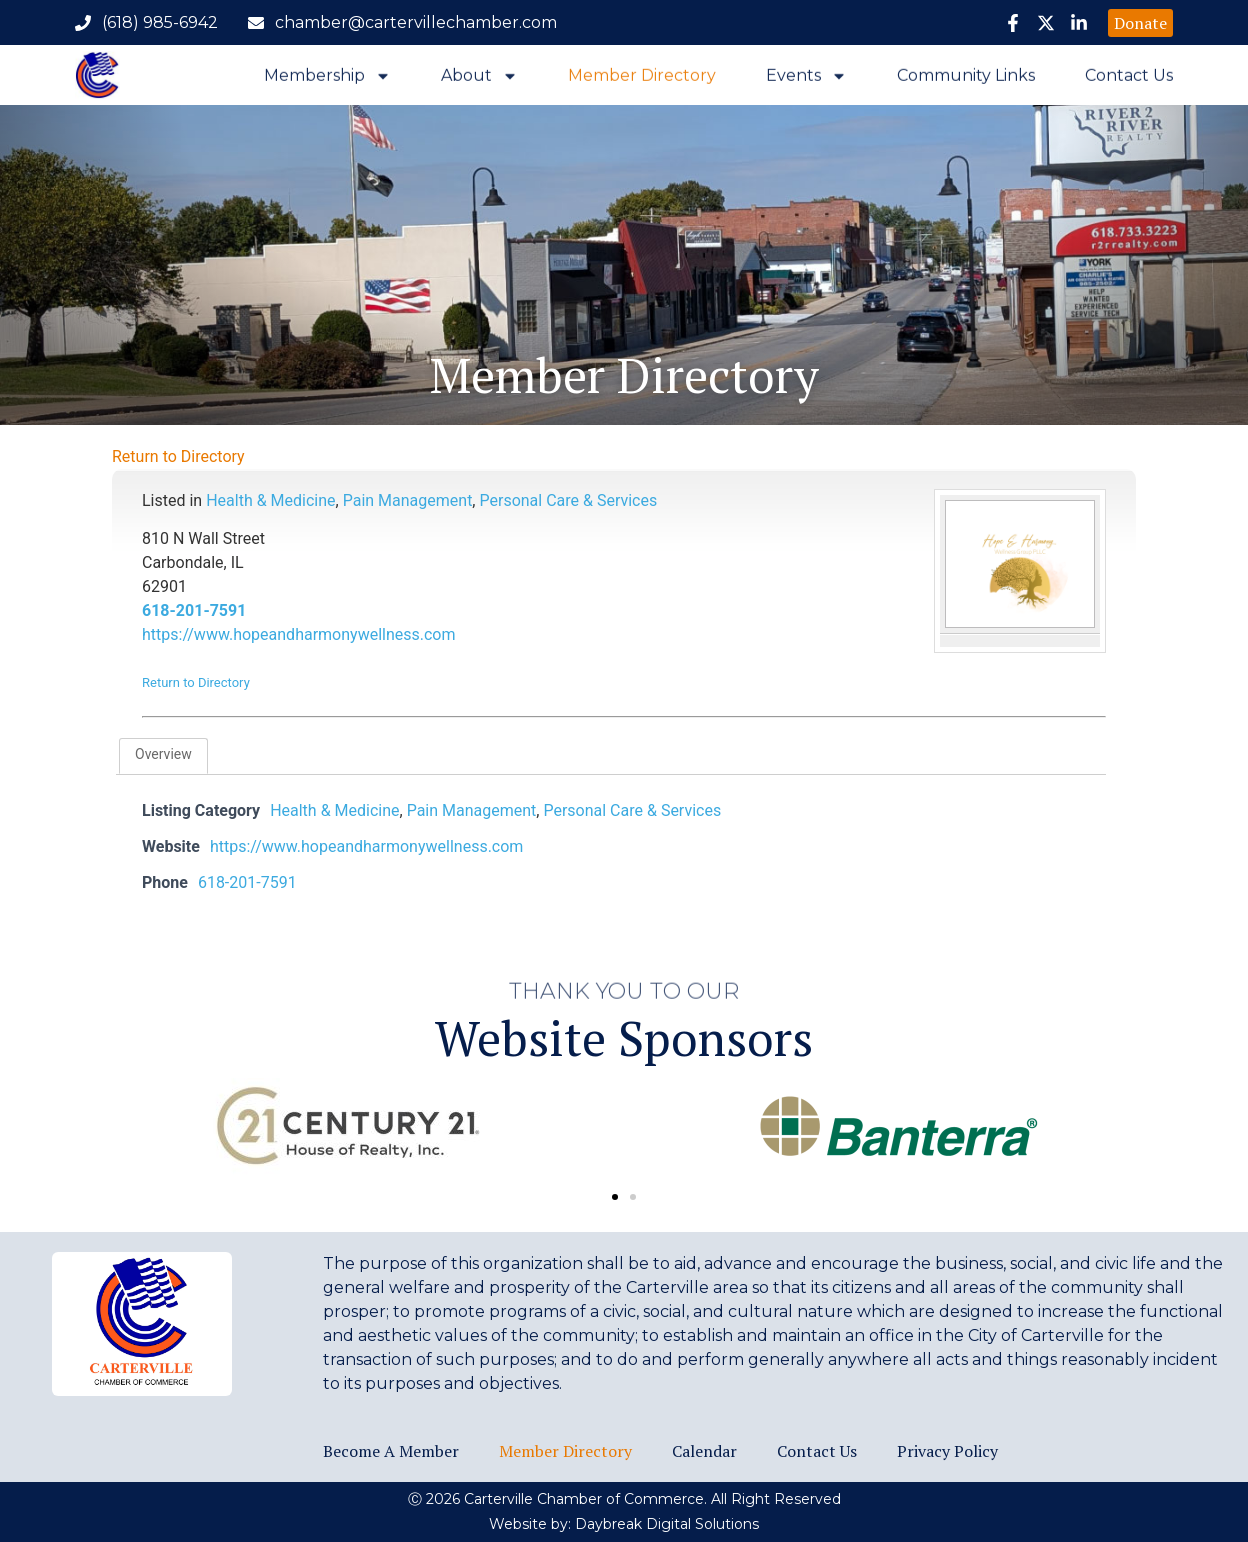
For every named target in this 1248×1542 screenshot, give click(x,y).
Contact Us (1129, 80)
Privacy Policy (947, 1451)
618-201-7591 (194, 610)
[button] (615, 1197)
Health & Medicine (270, 500)
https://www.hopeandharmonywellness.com (299, 634)
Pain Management (408, 500)
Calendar (704, 1451)
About (479, 80)
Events (806, 80)
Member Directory (642, 80)
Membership (327, 80)
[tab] (163, 756)
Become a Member (391, 1451)
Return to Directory (178, 456)
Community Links (966, 80)
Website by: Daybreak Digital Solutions (624, 1524)
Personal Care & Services (568, 500)
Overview (163, 754)
